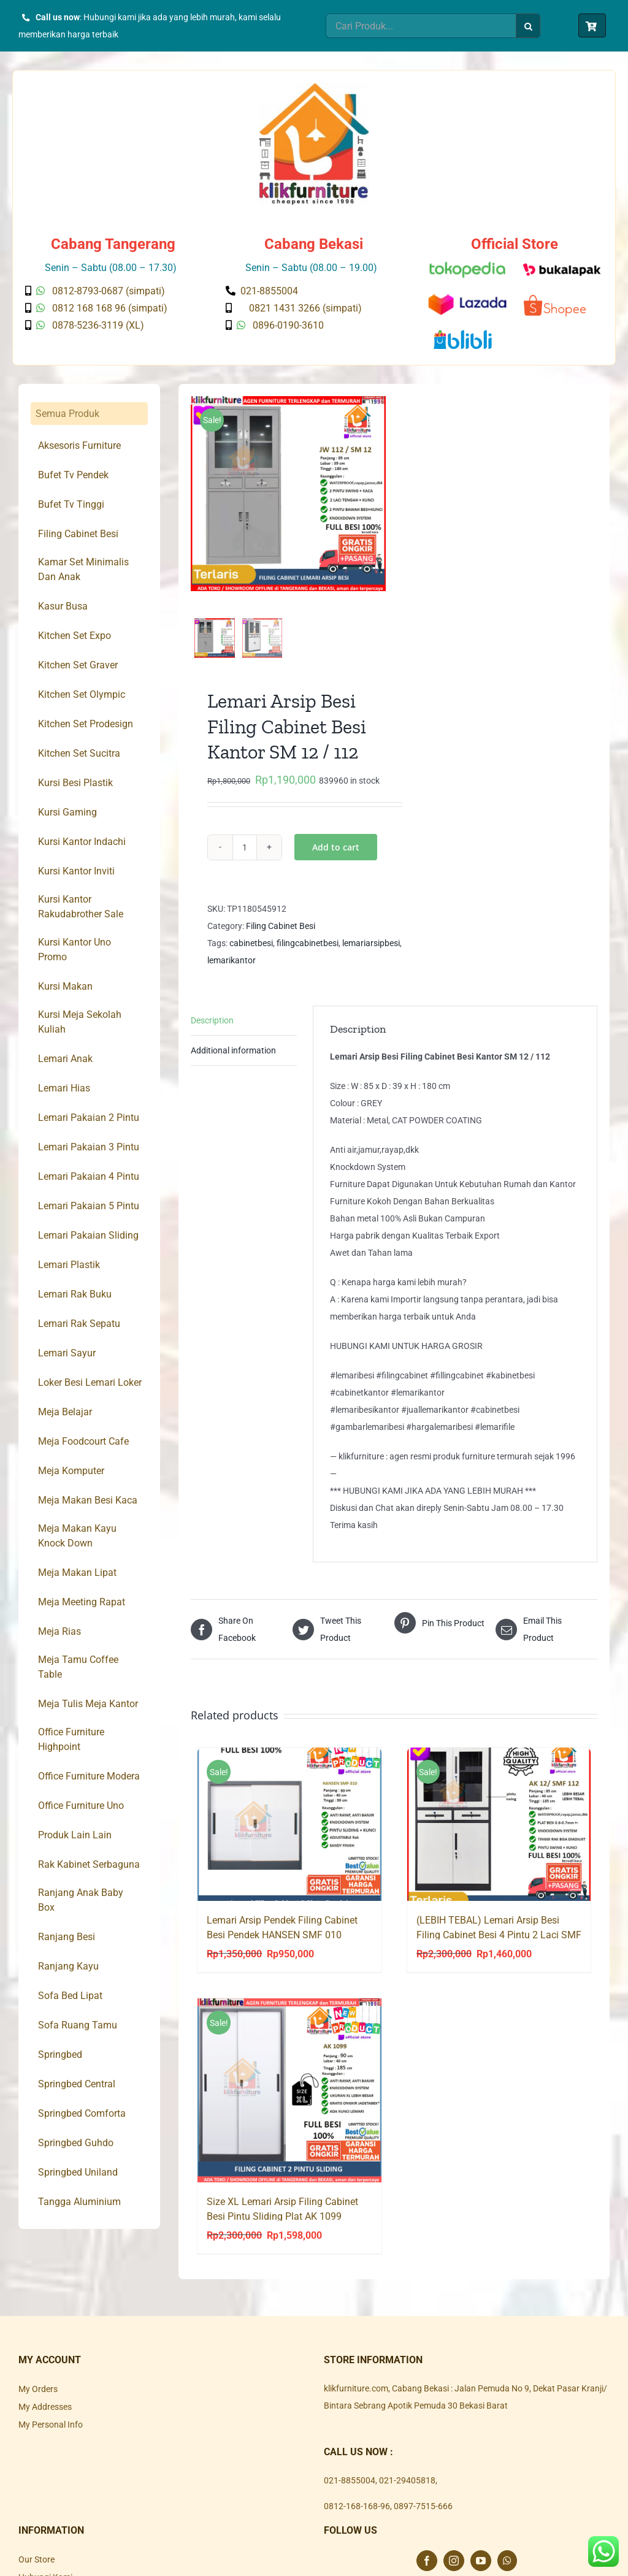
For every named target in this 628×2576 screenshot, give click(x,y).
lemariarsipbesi (371, 956)
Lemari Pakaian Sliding (88, 1235)
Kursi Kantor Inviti (76, 871)
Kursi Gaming (67, 812)
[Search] (528, 25)
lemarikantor (231, 973)
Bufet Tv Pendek (73, 475)
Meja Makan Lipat (77, 1572)
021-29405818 (407, 2493)
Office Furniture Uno (81, 1805)
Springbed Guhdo (75, 2143)
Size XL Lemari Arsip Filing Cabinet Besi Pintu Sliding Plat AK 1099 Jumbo (282, 2229)
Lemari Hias (64, 1088)
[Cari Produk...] (421, 25)
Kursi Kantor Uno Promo (74, 949)
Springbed (60, 2054)
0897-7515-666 (423, 2519)
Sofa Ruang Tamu (77, 2025)
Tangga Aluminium (79, 2201)
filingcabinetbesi (308, 956)
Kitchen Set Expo (74, 635)
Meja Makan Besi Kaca (87, 1500)
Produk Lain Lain (75, 1835)
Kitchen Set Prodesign (85, 724)
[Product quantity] (244, 860)
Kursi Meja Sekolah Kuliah (79, 1022)
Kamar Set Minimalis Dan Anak (83, 569)
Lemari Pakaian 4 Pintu (88, 1176)
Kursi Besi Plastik (75, 783)
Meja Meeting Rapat (81, 1602)
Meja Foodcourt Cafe (83, 1441)
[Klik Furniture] (314, 87)
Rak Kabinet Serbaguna (89, 1864)
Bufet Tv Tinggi (71, 504)
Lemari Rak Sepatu (79, 1323)
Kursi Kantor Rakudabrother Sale (80, 906)
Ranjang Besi (66, 1937)
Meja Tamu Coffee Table (78, 1667)
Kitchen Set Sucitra (79, 753)
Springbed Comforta (82, 2113)
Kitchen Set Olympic (81, 694)
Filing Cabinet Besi (280, 939)
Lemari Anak (65, 1058)
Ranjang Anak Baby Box (80, 1900)
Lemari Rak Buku (75, 1294)
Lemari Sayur (67, 1353)
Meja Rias (59, 1631)
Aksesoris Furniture (79, 445)
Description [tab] (212, 1033)
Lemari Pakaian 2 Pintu (88, 1117)
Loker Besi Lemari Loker (90, 1382)
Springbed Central (76, 2084)
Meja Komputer (71, 1471)
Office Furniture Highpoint (71, 1739)
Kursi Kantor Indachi (82, 841)
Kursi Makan (65, 986)
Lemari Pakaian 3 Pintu (88, 1147)
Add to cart (335, 860)
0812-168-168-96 (357, 2519)
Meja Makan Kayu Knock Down (77, 1536)
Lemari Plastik (69, 1265)
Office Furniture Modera (89, 1776)
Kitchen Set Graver (78, 665)
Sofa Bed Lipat (70, 1995)
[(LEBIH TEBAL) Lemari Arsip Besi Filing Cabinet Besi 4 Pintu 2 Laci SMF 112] (499, 1837)
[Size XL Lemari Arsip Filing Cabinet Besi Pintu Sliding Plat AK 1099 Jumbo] (289, 2103)
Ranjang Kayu (68, 1966)
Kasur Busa (63, 606)
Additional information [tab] (233, 1063)
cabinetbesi (251, 956)
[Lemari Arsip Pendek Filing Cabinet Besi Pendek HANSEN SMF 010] (289, 1837)
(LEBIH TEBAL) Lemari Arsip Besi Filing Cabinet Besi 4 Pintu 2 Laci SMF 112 (498, 1948)
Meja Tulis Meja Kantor (88, 1704)
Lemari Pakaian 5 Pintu (88, 1206)
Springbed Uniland (78, 2172)
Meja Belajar (65, 1412)
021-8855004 (349, 2493)
